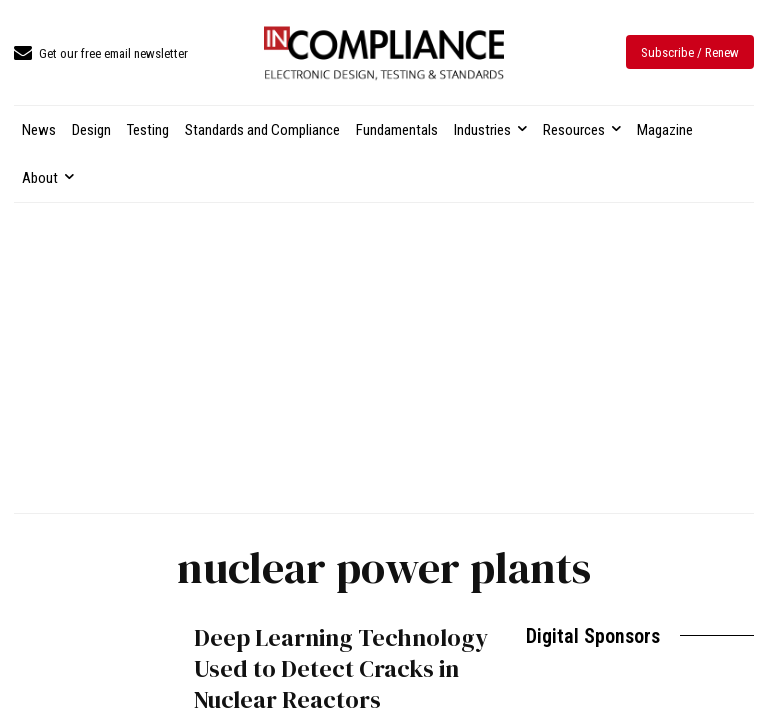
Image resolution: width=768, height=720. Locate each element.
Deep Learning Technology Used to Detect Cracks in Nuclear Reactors (341, 668)
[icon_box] (101, 54)
